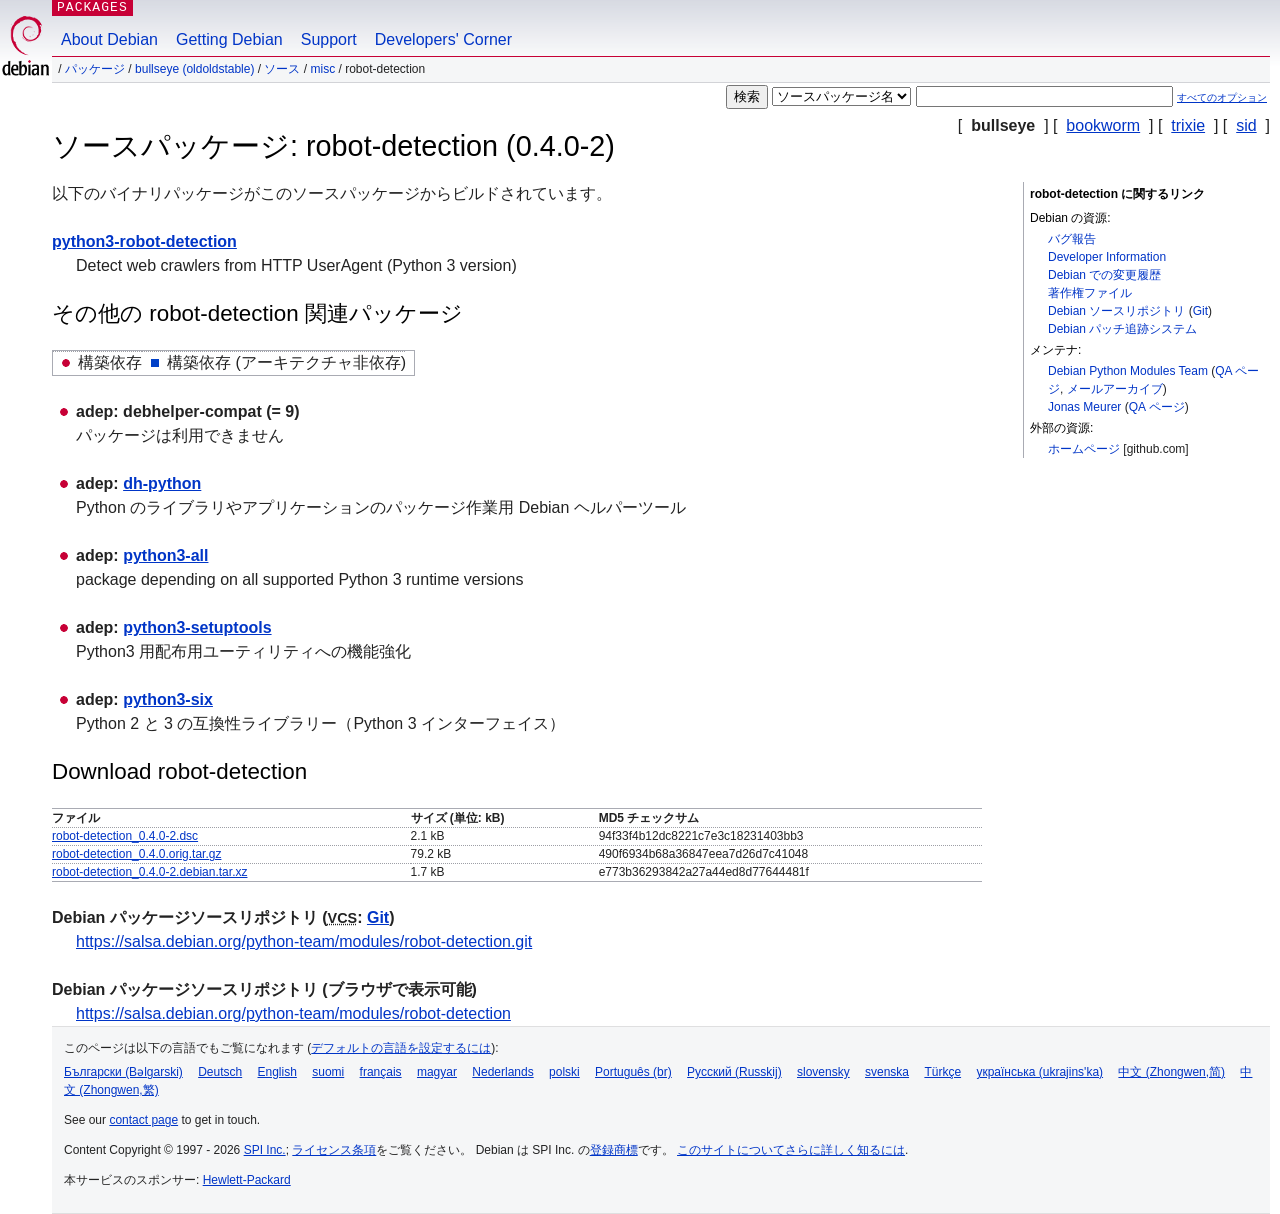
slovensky (823, 1072)
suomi (328, 1072)
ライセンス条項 (334, 1150)
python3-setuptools (197, 627)
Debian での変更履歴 (1104, 275)
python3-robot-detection (144, 241)
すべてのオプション (1222, 97)
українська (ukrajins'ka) (1039, 1072)
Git (1200, 311)
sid (1246, 125)
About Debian (109, 39)
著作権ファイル (1090, 293)
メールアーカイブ (1115, 389)
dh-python (162, 483)
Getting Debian (229, 39)
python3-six (168, 699)
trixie (1188, 125)
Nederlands (502, 1072)
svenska (887, 1072)
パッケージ (95, 69)
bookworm (1103, 125)
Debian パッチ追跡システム (1122, 329)
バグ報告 (1072, 239)
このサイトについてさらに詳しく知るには (791, 1150)
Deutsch (220, 1072)
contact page (143, 1120)
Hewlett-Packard (247, 1180)
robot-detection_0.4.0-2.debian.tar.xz (149, 872)
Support (329, 39)
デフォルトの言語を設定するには (401, 1048)
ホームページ (1084, 449)
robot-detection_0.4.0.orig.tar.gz (136, 854)
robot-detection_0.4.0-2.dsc (125, 836)
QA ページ (1157, 407)
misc (322, 69)
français (381, 1072)
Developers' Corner (443, 39)
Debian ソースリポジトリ (1116, 311)
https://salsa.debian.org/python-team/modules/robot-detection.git (304, 941)
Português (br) (633, 1072)
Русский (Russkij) (734, 1072)
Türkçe (942, 1072)
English (277, 1072)
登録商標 (614, 1150)
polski (564, 1072)
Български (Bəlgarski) (123, 1072)
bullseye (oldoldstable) (194, 69)
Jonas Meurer (1084, 407)
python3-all (165, 555)
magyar (437, 1072)
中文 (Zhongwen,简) (1171, 1072)
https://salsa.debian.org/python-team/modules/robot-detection (293, 1013)
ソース (282, 69)
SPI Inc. (265, 1150)
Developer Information (1107, 257)
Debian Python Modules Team (1128, 371)
